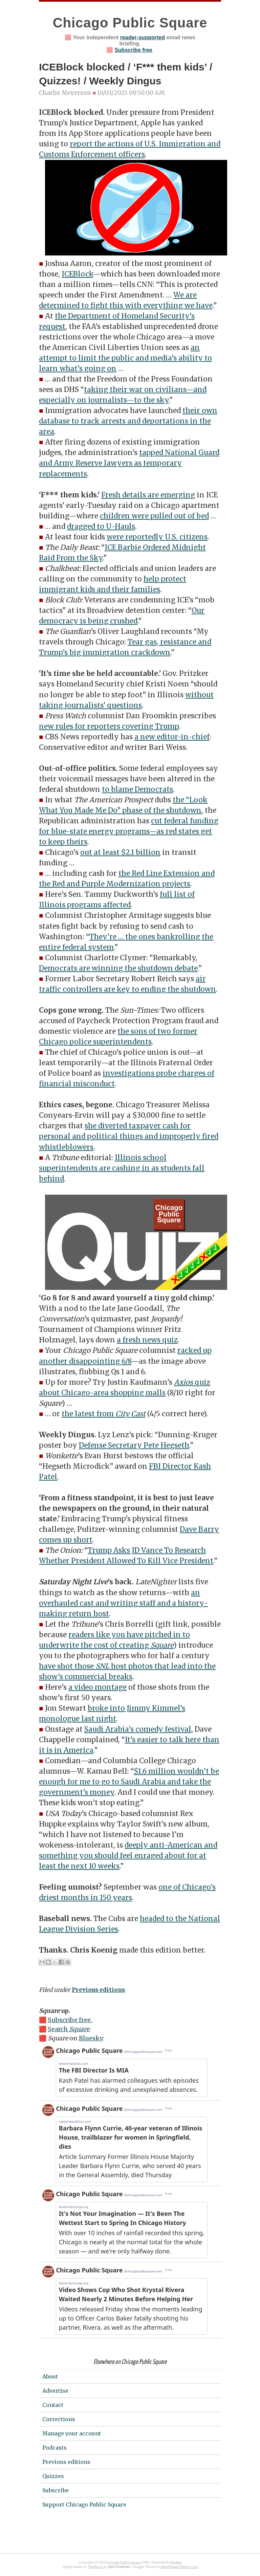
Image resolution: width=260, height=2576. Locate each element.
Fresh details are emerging (148, 495)
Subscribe (55, 2490)
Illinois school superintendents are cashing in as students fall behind (121, 1168)
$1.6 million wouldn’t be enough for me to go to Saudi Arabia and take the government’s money (129, 1782)
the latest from (104, 1413)
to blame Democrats (137, 789)
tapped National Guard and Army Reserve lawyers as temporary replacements (129, 463)
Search (68, 2029)
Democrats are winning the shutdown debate (118, 968)
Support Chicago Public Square (84, 2504)
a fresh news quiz (147, 1340)
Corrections (58, 2419)
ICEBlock (77, 274)
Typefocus (95, 2567)
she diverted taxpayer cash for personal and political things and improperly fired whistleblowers (128, 1136)
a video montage (97, 1687)
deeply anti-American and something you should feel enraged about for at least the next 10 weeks (128, 1856)
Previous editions (98, 1990)
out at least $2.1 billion (120, 852)
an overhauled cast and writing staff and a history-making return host (123, 1603)
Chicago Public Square (130, 22)
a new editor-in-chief (172, 737)
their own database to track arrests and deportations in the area (128, 421)
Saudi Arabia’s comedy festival (137, 1729)
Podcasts (54, 2447)
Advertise (55, 2390)
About (50, 2376)
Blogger (175, 2562)
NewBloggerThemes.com (179, 2567)
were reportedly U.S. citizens (157, 537)
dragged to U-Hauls (101, 526)
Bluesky (91, 2038)
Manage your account (71, 2433)
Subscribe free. (70, 2020)
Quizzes (53, 2476)
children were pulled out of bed (154, 516)
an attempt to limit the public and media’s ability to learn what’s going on (125, 358)
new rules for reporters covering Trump (109, 726)
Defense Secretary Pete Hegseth (134, 1445)
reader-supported (142, 37)
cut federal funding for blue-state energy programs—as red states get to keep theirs (128, 831)
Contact (52, 2405)
